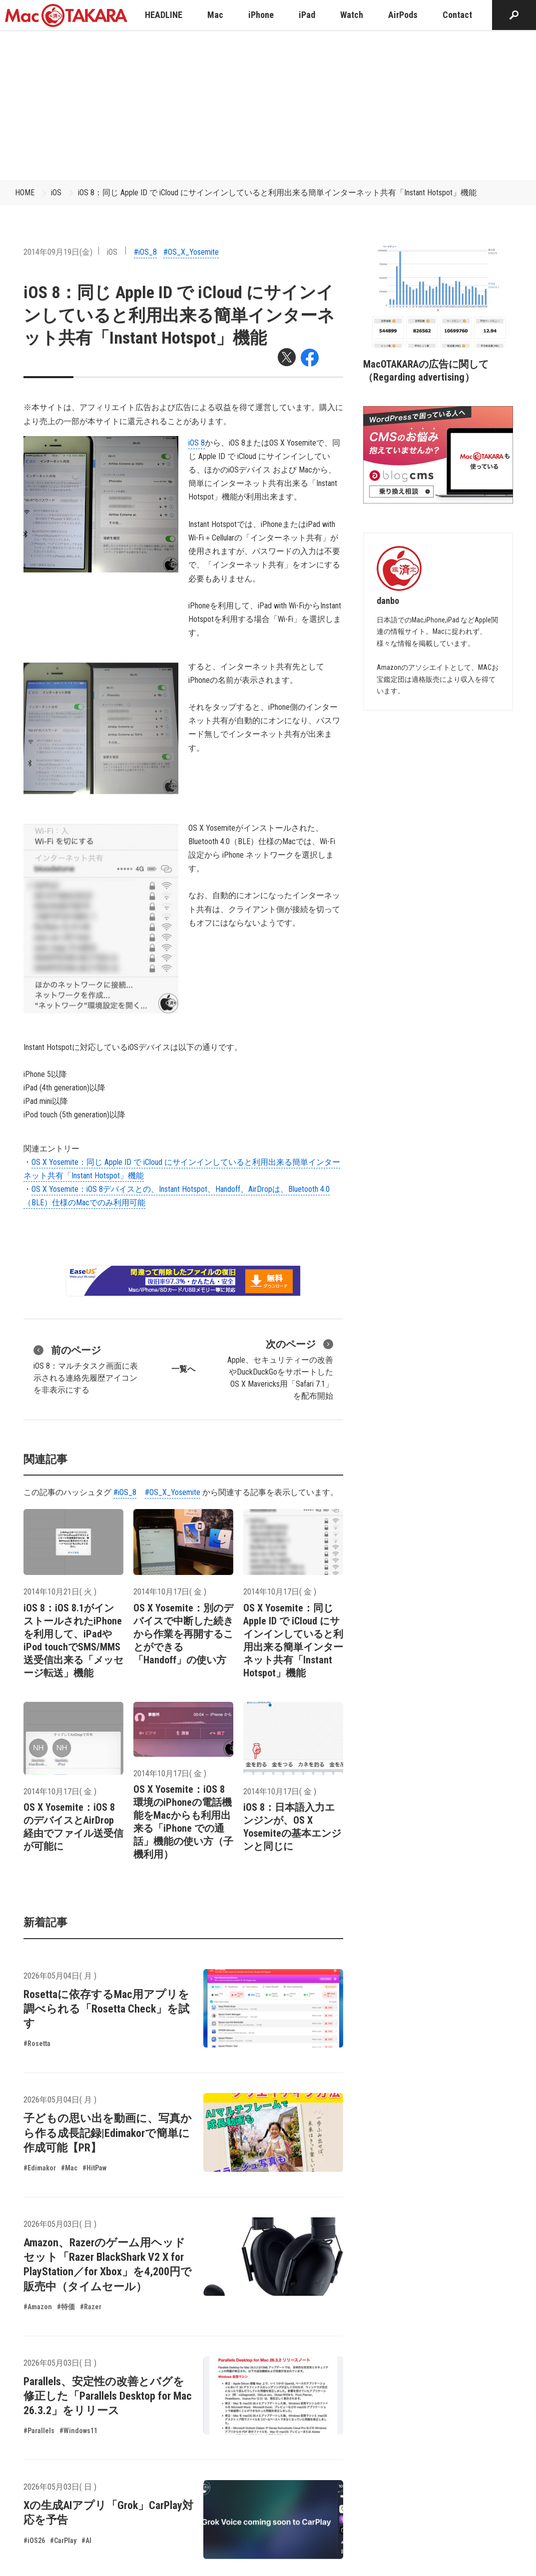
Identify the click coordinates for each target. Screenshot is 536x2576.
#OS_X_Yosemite (191, 252)
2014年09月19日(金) (57, 252)
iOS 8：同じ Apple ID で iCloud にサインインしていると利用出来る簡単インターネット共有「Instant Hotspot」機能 (277, 192)
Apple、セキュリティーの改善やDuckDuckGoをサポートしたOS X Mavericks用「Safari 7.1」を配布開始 (280, 1369)
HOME (24, 192)
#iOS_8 (145, 252)
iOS (56, 192)
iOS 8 (196, 443)
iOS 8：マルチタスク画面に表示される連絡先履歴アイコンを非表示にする (85, 1369)
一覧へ (183, 1369)
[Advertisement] (268, 105)
